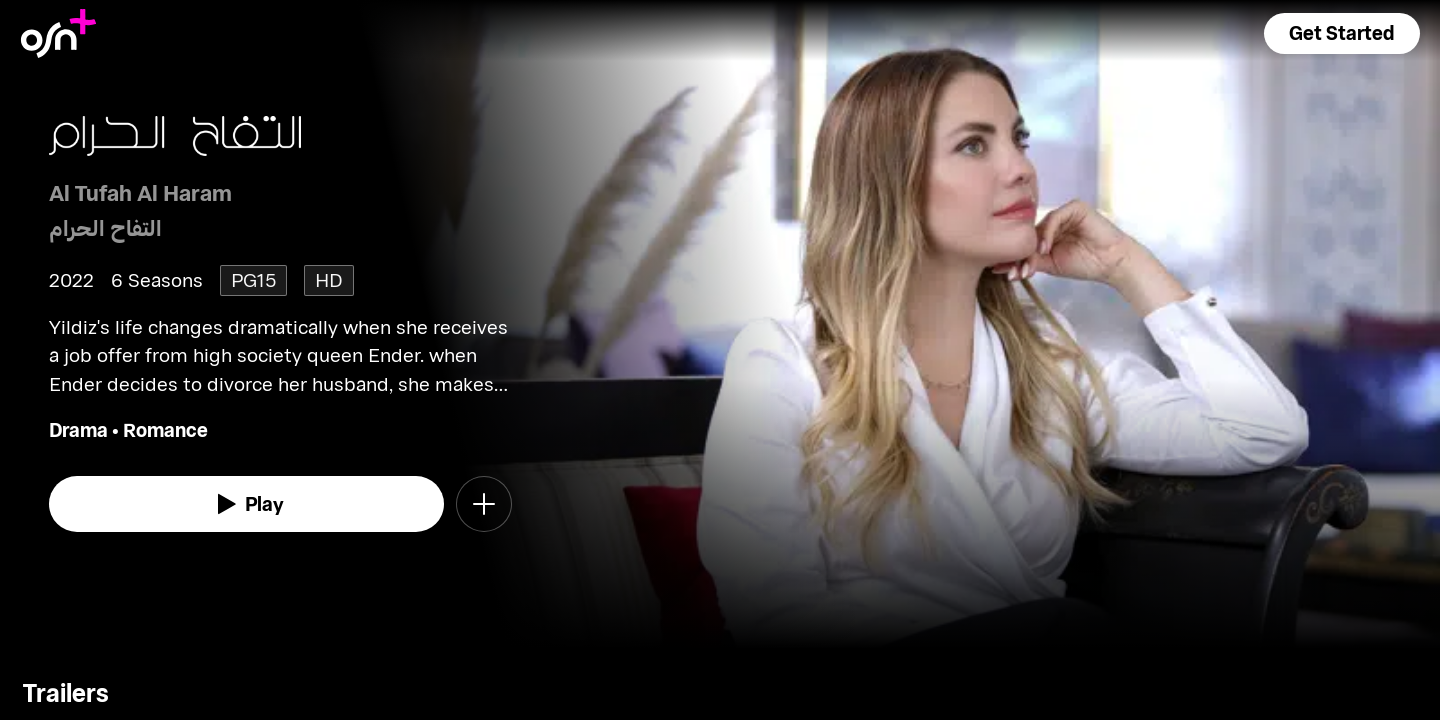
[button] (1342, 33)
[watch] (247, 504)
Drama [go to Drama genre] (78, 429)
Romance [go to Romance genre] (165, 429)
